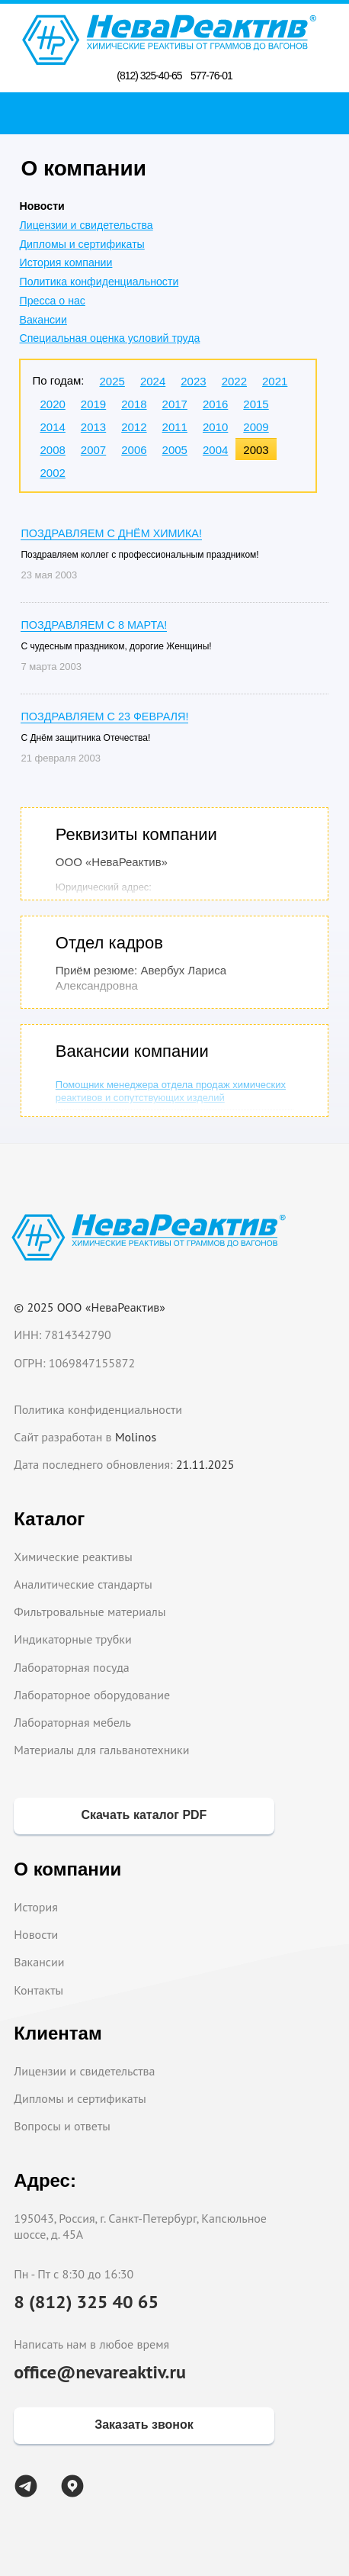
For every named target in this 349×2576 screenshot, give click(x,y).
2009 (255, 426)
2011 (174, 426)
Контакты (38, 1990)
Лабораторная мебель (72, 1722)
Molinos (135, 1436)
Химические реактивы (73, 1556)
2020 (52, 404)
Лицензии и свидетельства (85, 225)
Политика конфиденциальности (98, 281)
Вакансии (42, 320)
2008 (52, 449)
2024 (152, 381)
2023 (193, 381)
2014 (52, 426)
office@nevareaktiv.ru (100, 2372)
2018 (133, 404)
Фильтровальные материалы (89, 1611)
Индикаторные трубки (72, 1639)
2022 (234, 381)
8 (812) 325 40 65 (86, 2302)
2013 (93, 426)
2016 (215, 404)
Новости (36, 1934)
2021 (274, 381)
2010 (215, 426)
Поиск (179, 112)
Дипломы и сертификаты (81, 244)
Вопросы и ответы (62, 2125)
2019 (93, 404)
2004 (215, 449)
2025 (112, 381)
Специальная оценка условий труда (109, 338)
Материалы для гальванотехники (101, 1749)
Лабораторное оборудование (92, 1694)
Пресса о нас (52, 301)
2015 (255, 404)
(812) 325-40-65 (149, 75)
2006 (133, 449)
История (36, 1906)
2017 (174, 404)
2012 (133, 426)
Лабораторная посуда (71, 1667)
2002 (52, 472)
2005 (174, 449)
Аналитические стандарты (83, 1584)
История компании (65, 262)
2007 (93, 449)
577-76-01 (211, 75)
